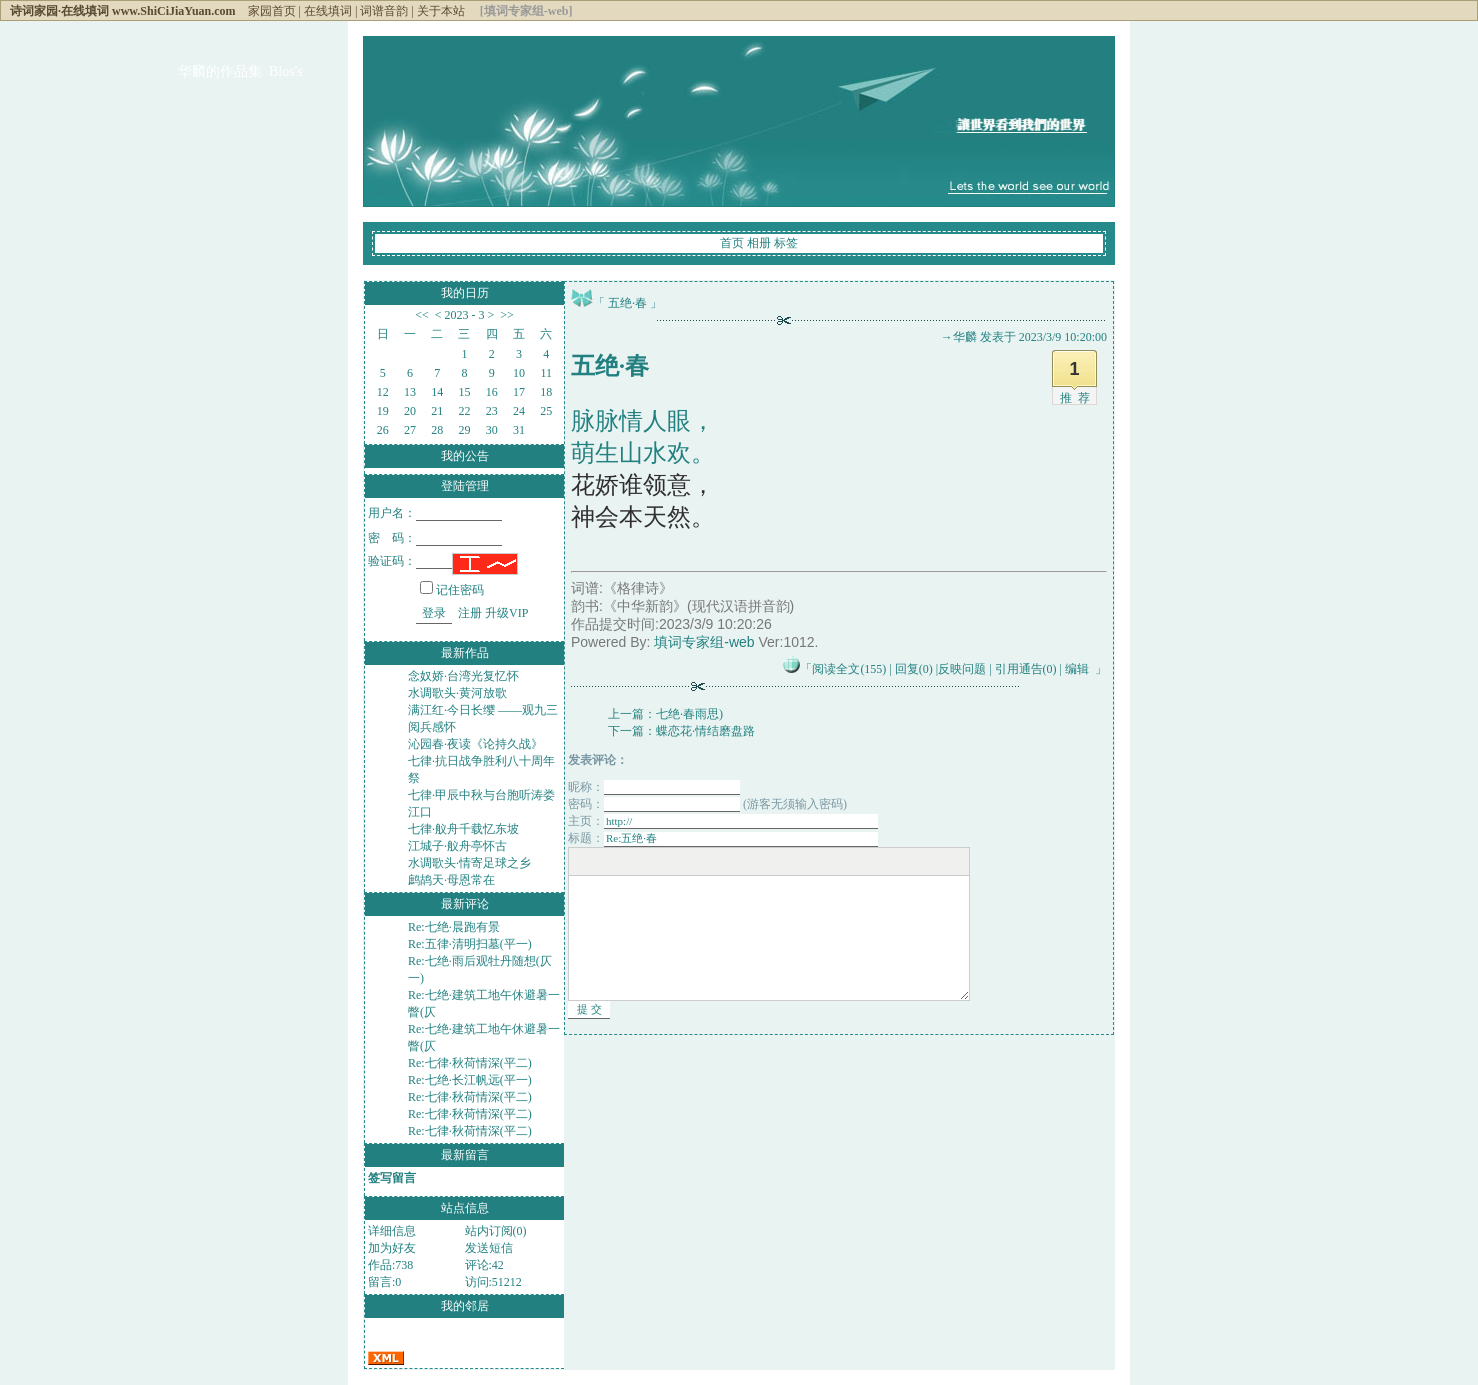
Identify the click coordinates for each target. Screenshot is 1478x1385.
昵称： (654, 787)
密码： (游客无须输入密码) (707, 804)
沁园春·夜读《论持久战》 (475, 744)
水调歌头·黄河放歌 (457, 693)
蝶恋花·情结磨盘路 (705, 731)
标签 (786, 243)
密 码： (435, 538)
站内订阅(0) (496, 1231)
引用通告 (1026, 669)
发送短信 (489, 1248)
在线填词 (328, 11)
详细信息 (392, 1231)
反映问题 (962, 669)
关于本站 (441, 11)
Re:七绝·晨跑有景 (454, 927)
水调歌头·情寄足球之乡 (469, 863)
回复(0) (914, 669)
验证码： (410, 561)
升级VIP (506, 613)
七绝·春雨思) (689, 714)
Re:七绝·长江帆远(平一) (470, 1080)
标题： (723, 838)
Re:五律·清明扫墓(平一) (470, 944)
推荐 (1078, 398)
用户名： (435, 513)
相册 (759, 243)
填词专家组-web (704, 642)
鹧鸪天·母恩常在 (451, 880)
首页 (732, 243)
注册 (470, 613)
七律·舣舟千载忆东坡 (463, 829)
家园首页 (272, 11)
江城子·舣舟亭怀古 (457, 846)
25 (546, 411)
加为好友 (392, 1248)
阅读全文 (849, 669)
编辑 (1077, 669)
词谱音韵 (384, 11)
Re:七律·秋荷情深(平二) (470, 1063)
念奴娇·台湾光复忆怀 (463, 676)
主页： (723, 821)
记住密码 (452, 590)
